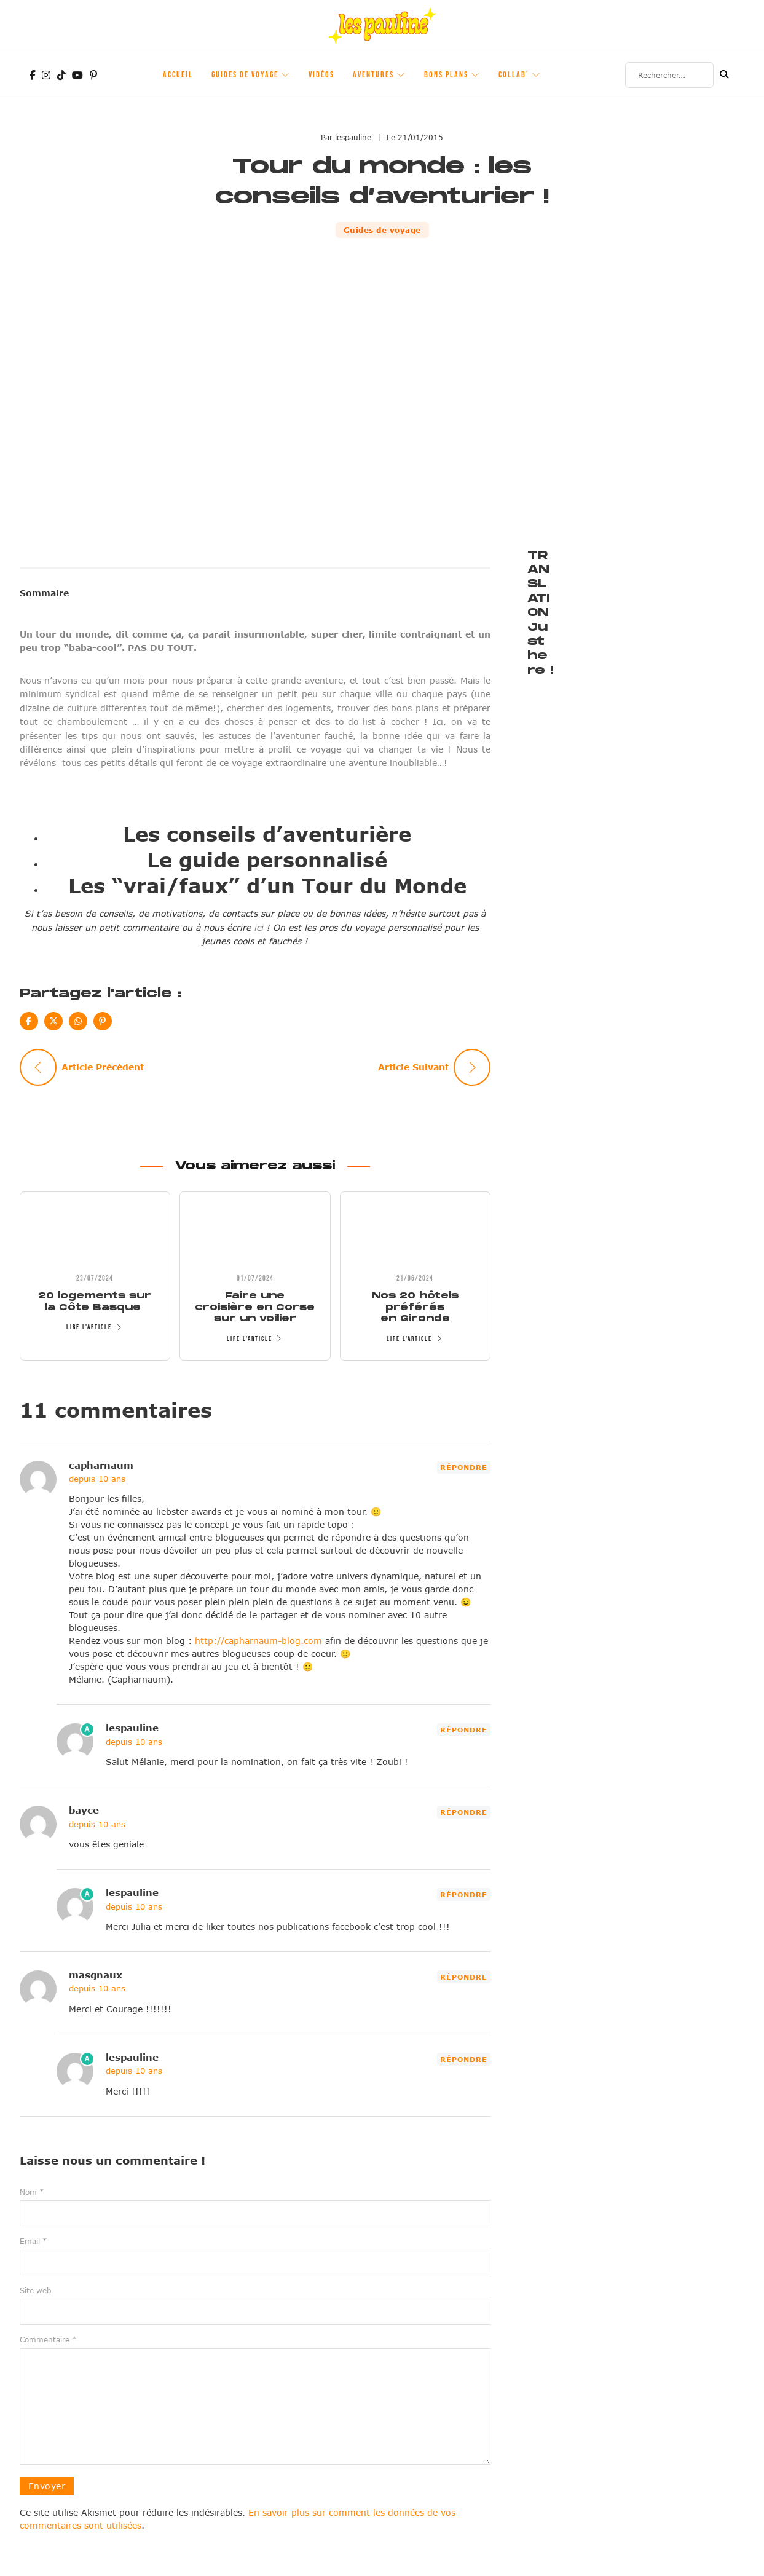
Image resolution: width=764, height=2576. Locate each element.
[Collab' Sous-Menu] (536, 75)
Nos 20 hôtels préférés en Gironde (415, 1306)
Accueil (178, 74)
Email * (33, 2241)
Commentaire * (48, 2339)
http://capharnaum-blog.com (258, 1640)
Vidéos (321, 74)
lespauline (132, 1727)
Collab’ (513, 74)
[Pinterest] (102, 1021)
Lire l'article (95, 1327)
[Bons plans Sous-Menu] (475, 75)
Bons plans (446, 74)
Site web (35, 2290)
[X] (53, 1021)
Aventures (373, 74)
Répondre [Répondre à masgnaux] (463, 1977)
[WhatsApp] (78, 1021)
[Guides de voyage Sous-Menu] (286, 75)
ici (258, 927)
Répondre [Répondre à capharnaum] (463, 1467)
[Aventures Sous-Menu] (401, 75)
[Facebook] (29, 1021)
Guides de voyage (244, 74)
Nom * (32, 2191)
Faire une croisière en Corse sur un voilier (255, 1306)
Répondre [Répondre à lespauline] (463, 1730)
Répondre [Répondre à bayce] (463, 1812)
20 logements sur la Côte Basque (94, 1301)
